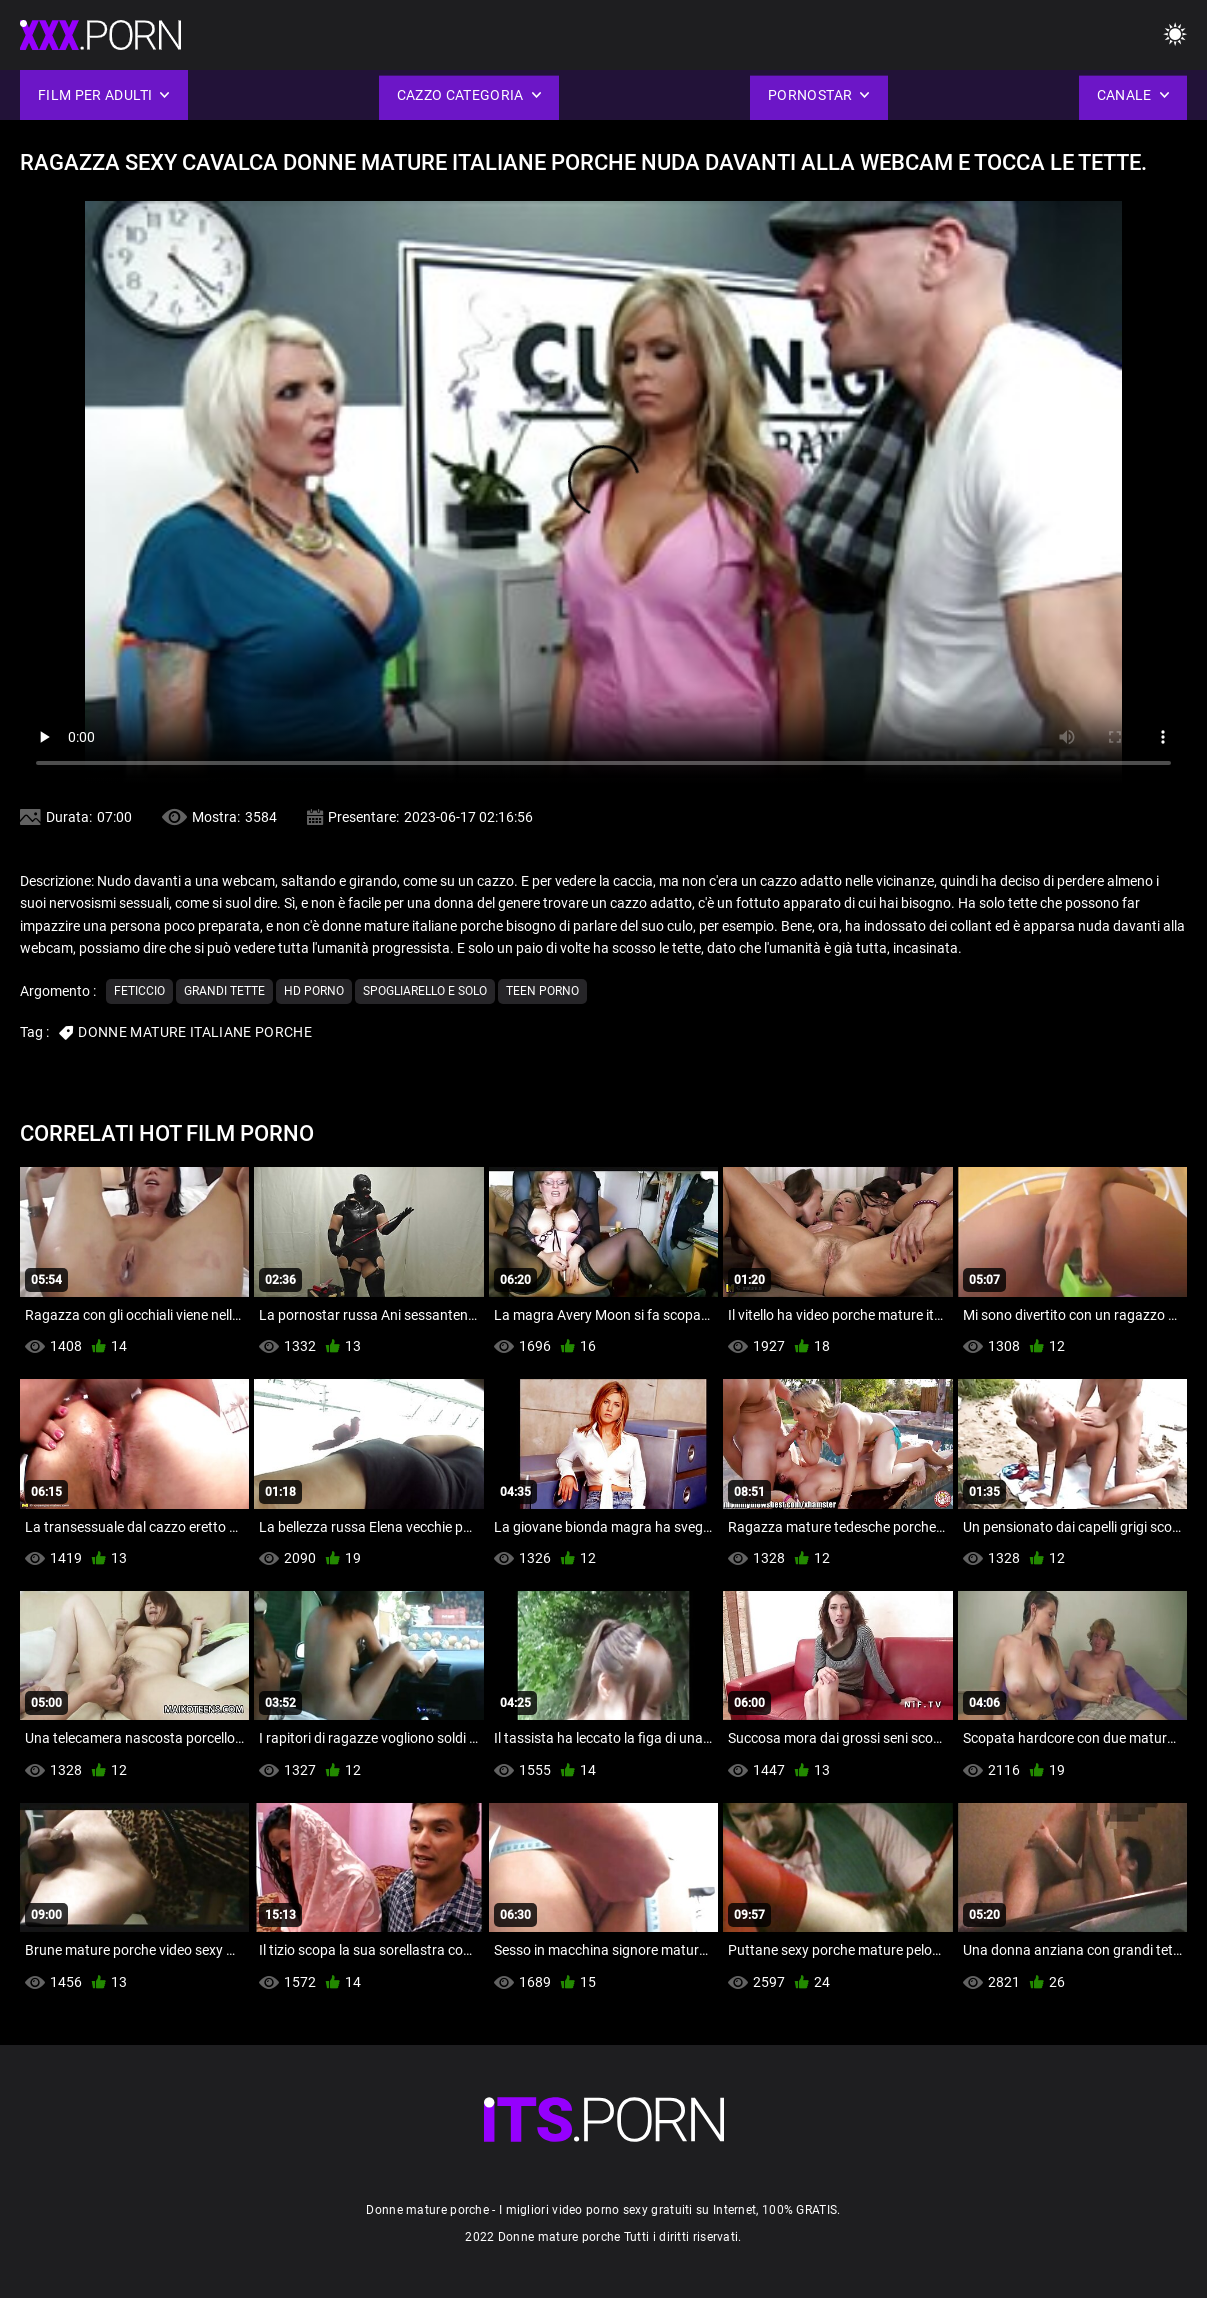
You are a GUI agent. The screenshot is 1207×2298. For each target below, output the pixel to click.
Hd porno (314, 991)
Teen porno (542, 991)
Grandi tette (224, 991)
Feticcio (139, 991)
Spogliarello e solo (425, 991)
